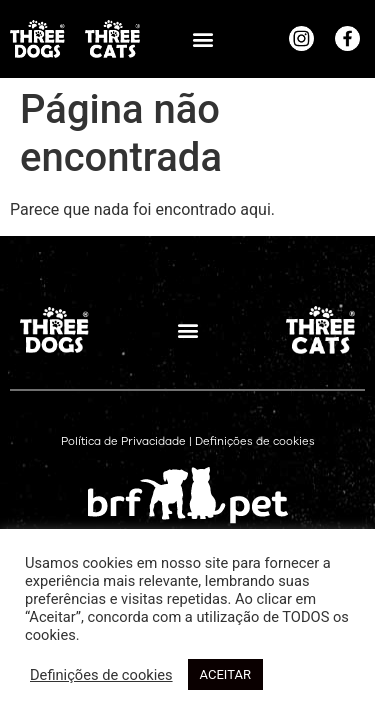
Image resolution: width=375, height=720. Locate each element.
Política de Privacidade (123, 441)
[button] (202, 38)
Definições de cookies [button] (255, 441)
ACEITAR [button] (225, 674)
